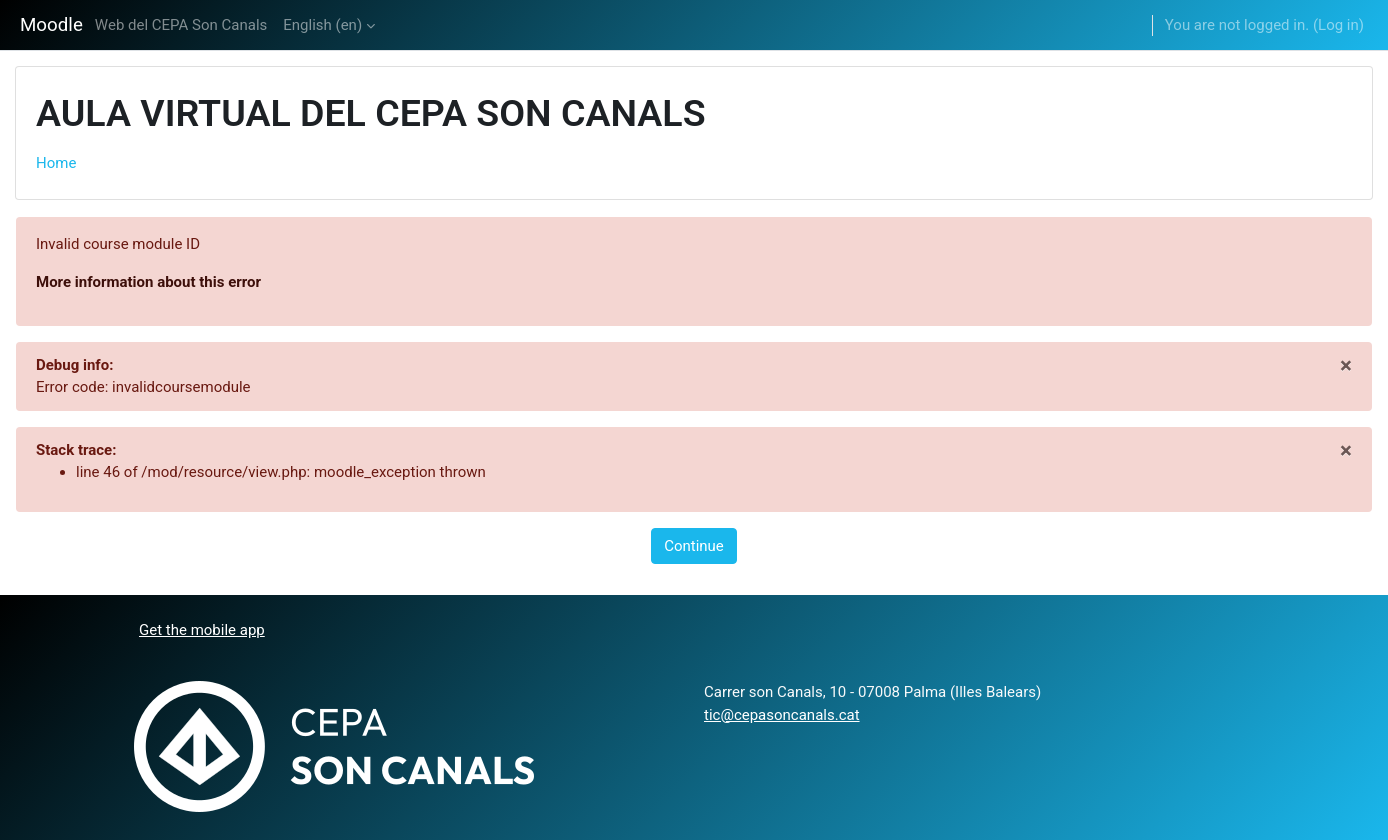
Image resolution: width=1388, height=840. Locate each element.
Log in (1338, 25)
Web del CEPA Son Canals (181, 25)
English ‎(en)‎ (322, 25)
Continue (694, 546)
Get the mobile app (202, 630)
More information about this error (148, 282)
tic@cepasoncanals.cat (782, 715)
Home (56, 163)
